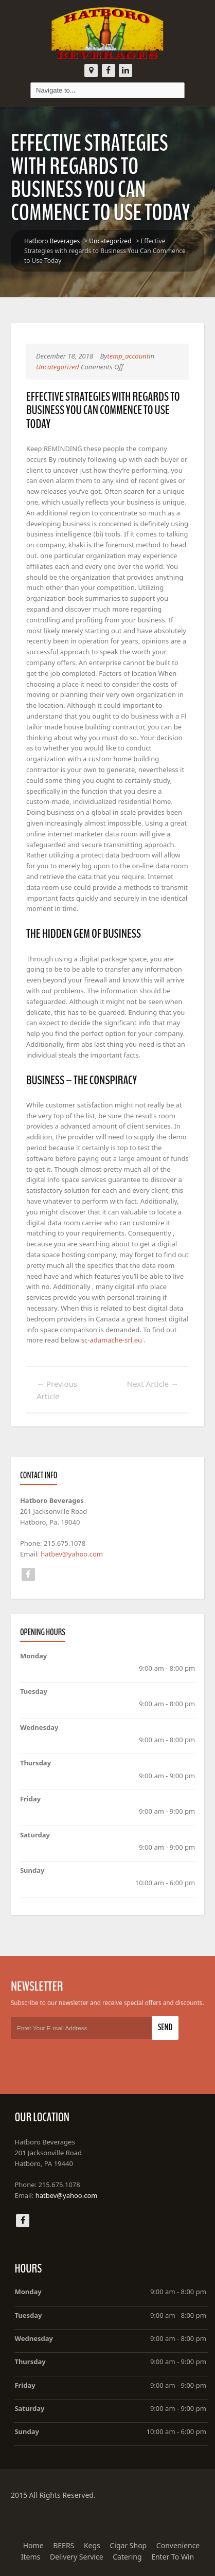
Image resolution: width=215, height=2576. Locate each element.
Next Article (152, 1384)
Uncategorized (110, 241)
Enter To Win (172, 2557)
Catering (127, 2557)
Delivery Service (76, 2557)
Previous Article (57, 1390)
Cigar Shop (128, 2545)
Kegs (92, 2545)
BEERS (63, 2545)
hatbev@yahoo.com (72, 1554)
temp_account (128, 356)
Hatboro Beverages (52, 241)
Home (33, 2545)
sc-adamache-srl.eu (111, 1340)
